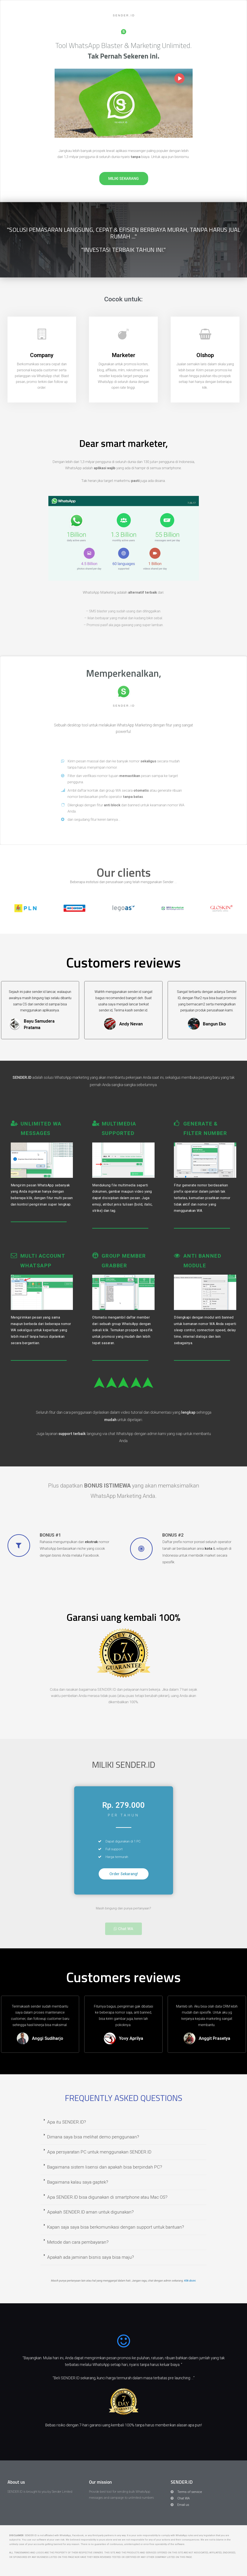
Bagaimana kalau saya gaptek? (77, 2182)
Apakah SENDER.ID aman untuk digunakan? (90, 2212)
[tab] (123, 2122)
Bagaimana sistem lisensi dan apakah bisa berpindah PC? (104, 2167)
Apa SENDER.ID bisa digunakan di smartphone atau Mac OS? (107, 2197)
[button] (123, 103)
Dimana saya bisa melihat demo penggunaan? (93, 2136)
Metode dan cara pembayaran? (78, 2242)
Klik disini (190, 2280)
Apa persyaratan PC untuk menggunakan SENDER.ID (99, 2152)
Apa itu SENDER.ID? (66, 2122)
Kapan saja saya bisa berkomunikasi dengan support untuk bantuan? (115, 2227)
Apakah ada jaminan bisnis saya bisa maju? (90, 2257)
